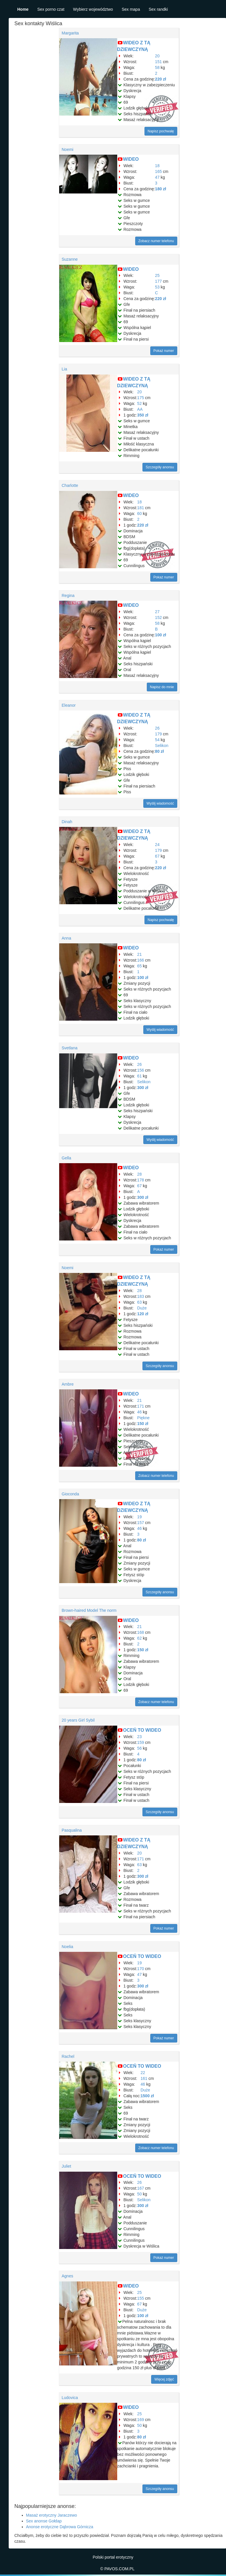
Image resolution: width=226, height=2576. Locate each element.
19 (139, 1516)
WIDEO (131, 159)
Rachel (68, 2056)
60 (139, 513)
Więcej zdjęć (164, 2379)
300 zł (142, 1087)
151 (158, 61)
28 (139, 1174)
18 (157, 165)
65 (139, 966)
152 (158, 617)
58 (157, 67)
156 (140, 1070)
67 (157, 856)
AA (140, 409)
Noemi (67, 149)
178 (140, 1180)
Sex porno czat (50, 9)
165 (158, 171)
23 (139, 1736)
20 (157, 56)
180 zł (160, 189)
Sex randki (158, 9)
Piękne (143, 1417)
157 (140, 1522)
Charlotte (70, 485)
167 (140, 2188)
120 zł (142, 1313)
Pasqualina (72, 1830)
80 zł (159, 751)
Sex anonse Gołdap (44, 2521)
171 (140, 1406)
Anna (66, 938)
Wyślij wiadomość (160, 803)
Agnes (67, 2276)
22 (143, 2072)
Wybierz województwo (93, 9)
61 (139, 1076)
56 (139, 1748)
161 (144, 2078)
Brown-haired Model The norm (89, 1610)
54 (157, 739)
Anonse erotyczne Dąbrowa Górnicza (59, 2526)
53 (157, 287)
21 (139, 954)
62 (139, 1638)
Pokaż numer (163, 351)
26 (157, 728)
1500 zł (147, 2095)
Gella (66, 1158)
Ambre (68, 1384)
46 (139, 1412)
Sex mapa (131, 9)
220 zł (160, 79)
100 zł (160, 635)
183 (140, 1296)
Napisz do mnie (162, 687)
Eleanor (69, 705)
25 (157, 275)
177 (158, 281)
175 (140, 397)
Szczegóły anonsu (160, 467)
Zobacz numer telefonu (156, 241)
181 (140, 507)
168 (140, 1632)
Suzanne (70, 259)
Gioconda (70, 1494)
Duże (142, 1308)
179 (158, 734)
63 (139, 1302)
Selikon (161, 745)
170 (140, 1968)
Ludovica (70, 2397)
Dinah (67, 821)
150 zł (142, 1423)
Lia (64, 369)
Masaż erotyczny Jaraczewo (51, 2515)
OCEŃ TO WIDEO (142, 1730)
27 (157, 611)
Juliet (66, 2166)
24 (157, 844)
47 (157, 177)
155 (140, 2298)
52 (139, 403)
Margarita (70, 33)
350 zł (142, 415)
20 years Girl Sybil (78, 1720)
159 (140, 1742)
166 (140, 960)
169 (140, 2419)
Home (23, 9)
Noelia (67, 1946)
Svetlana (69, 1048)
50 (139, 2194)
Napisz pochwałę (161, 131)
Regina (68, 595)
